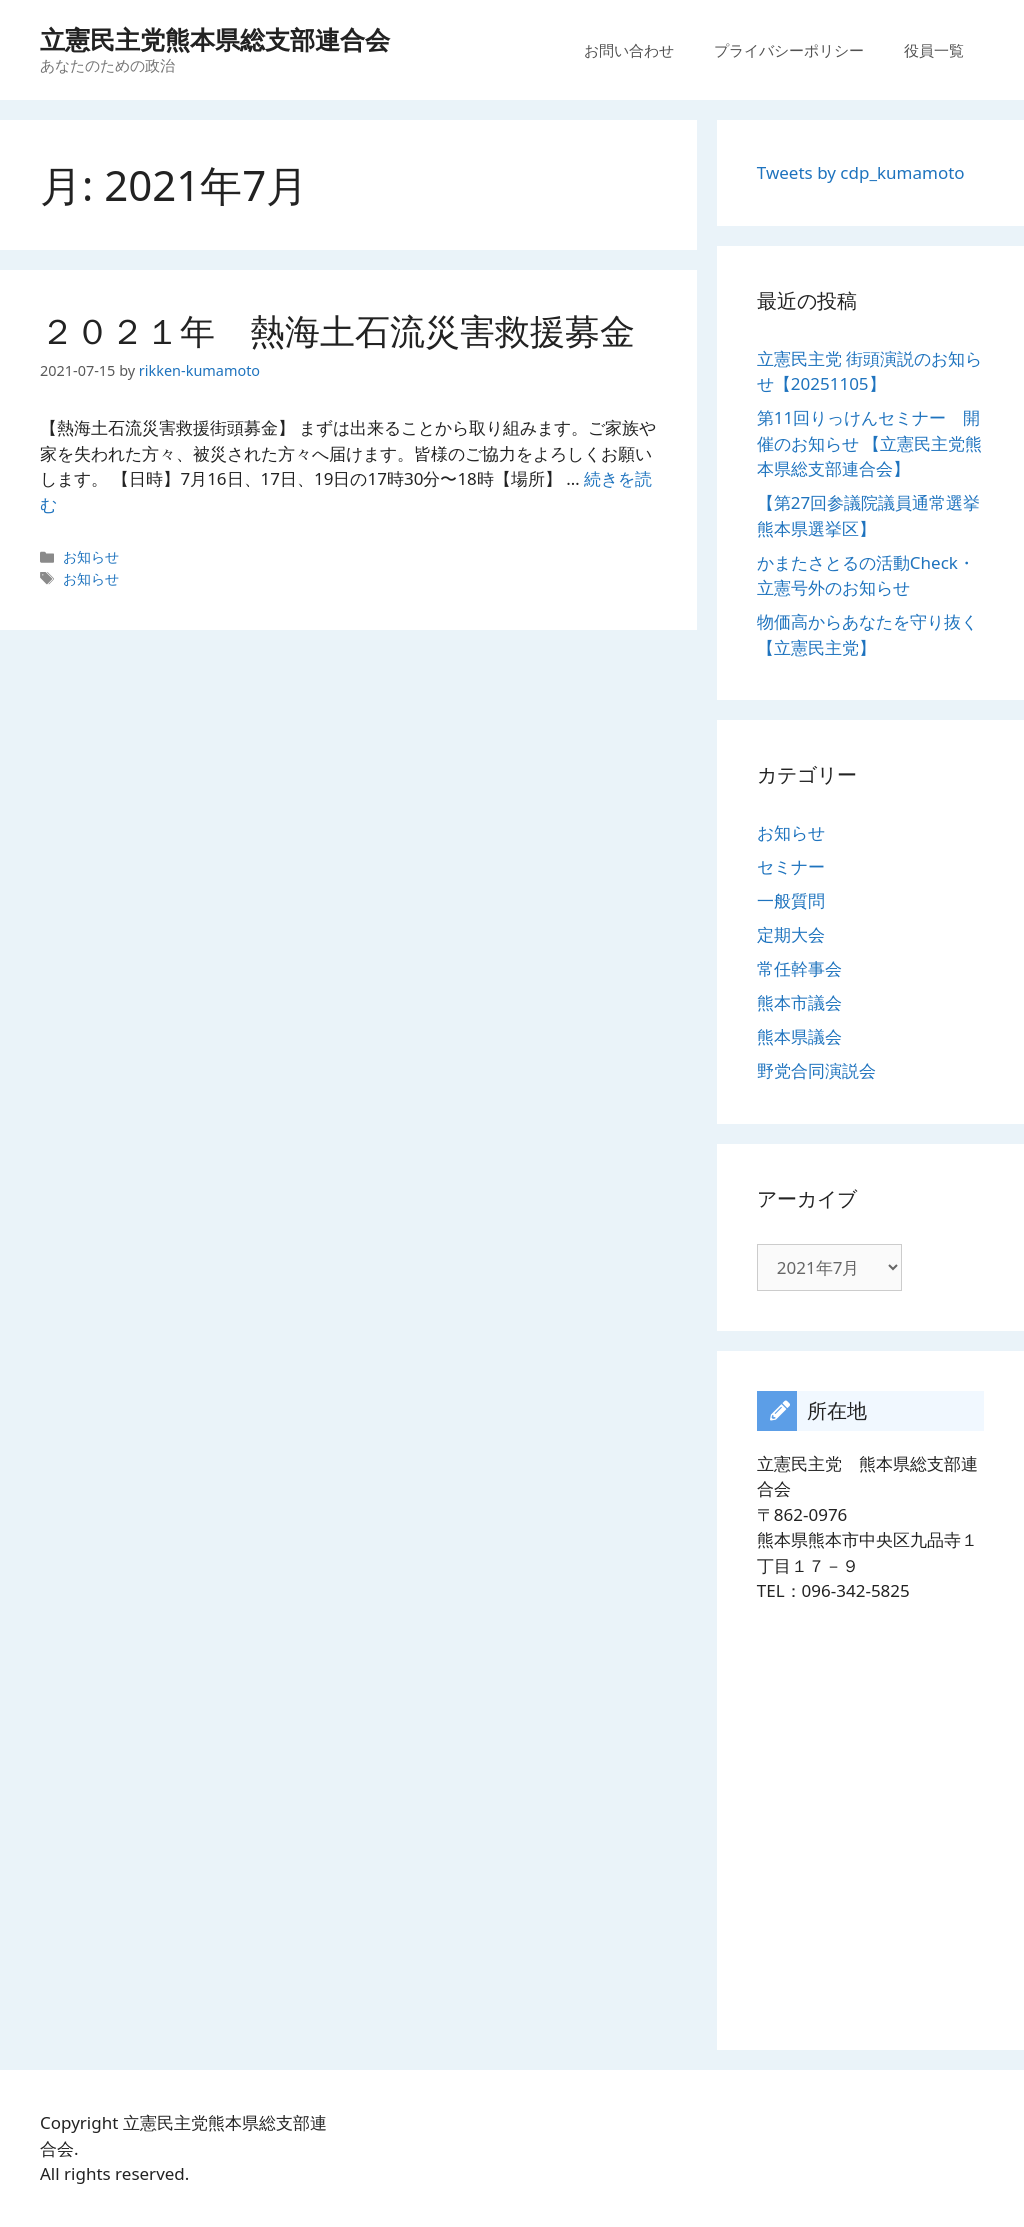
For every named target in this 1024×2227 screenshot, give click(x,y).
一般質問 (791, 900)
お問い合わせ (629, 50)
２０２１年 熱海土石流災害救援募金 (337, 330)
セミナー (791, 866)
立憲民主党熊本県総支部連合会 (215, 39)
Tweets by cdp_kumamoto (861, 172)
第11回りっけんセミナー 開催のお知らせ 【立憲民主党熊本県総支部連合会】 (869, 443)
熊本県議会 (799, 1036)
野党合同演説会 (816, 1070)
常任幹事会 (799, 968)
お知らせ (91, 556)
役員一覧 (934, 50)
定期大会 (791, 934)
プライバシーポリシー (789, 50)
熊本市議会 (799, 1002)
